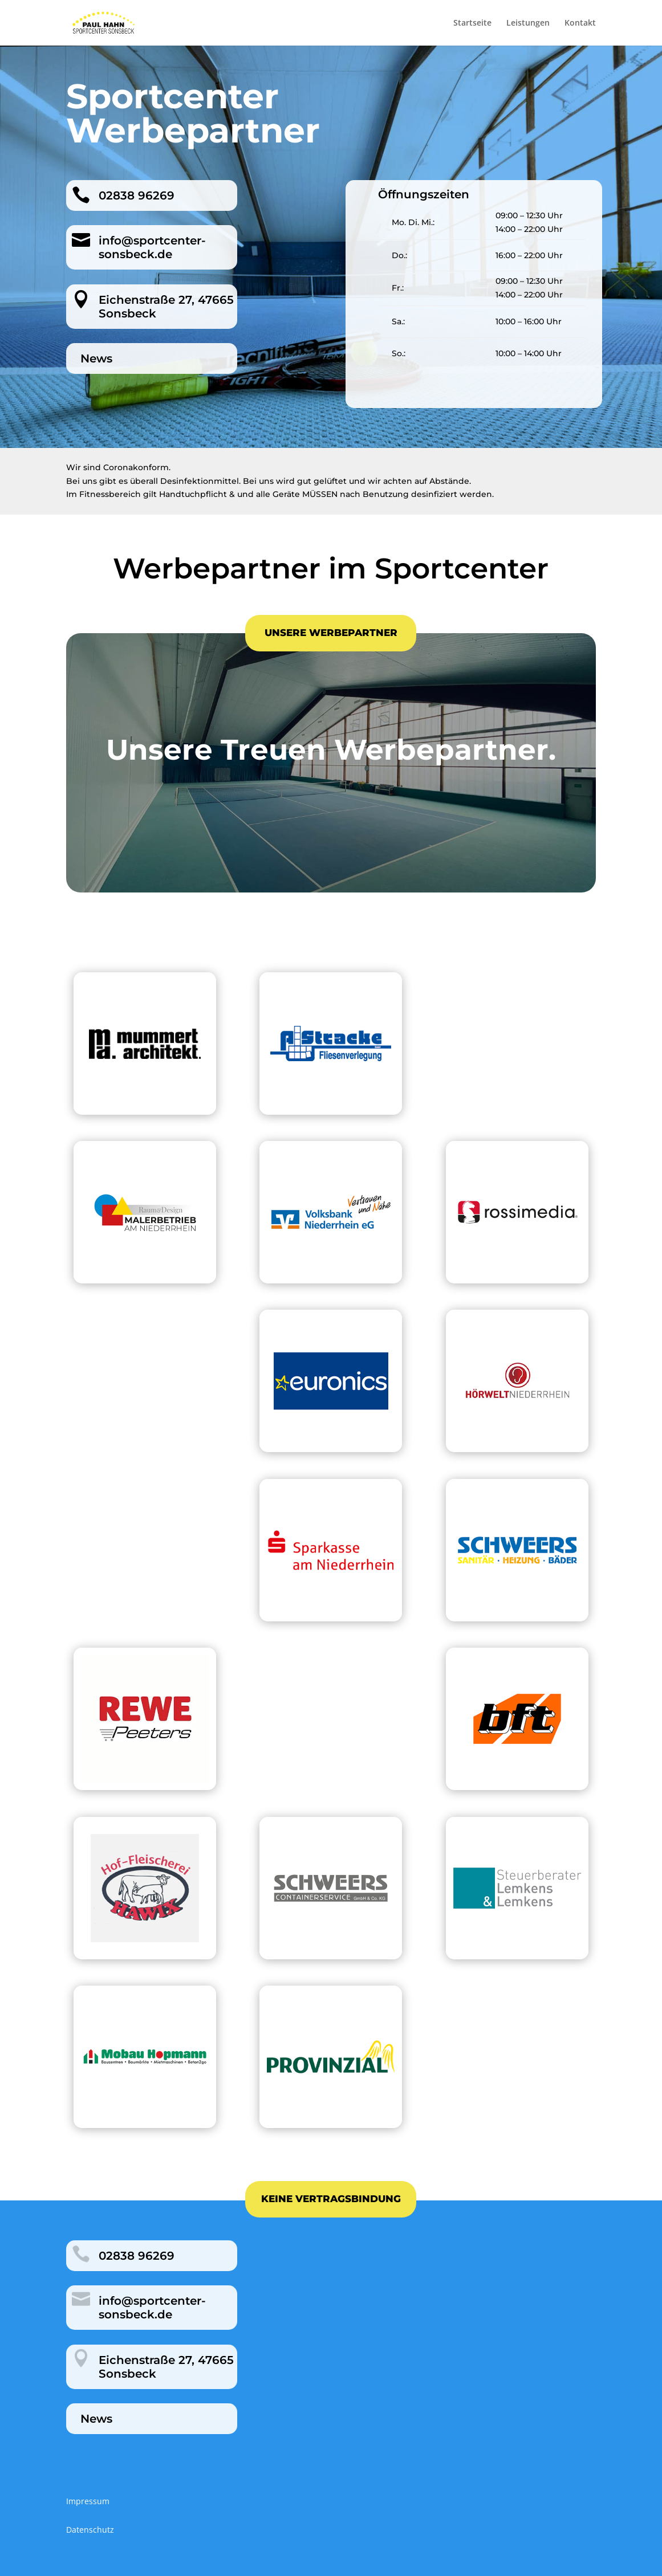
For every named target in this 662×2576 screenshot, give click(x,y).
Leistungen (528, 23)
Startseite (472, 23)
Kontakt (580, 23)
